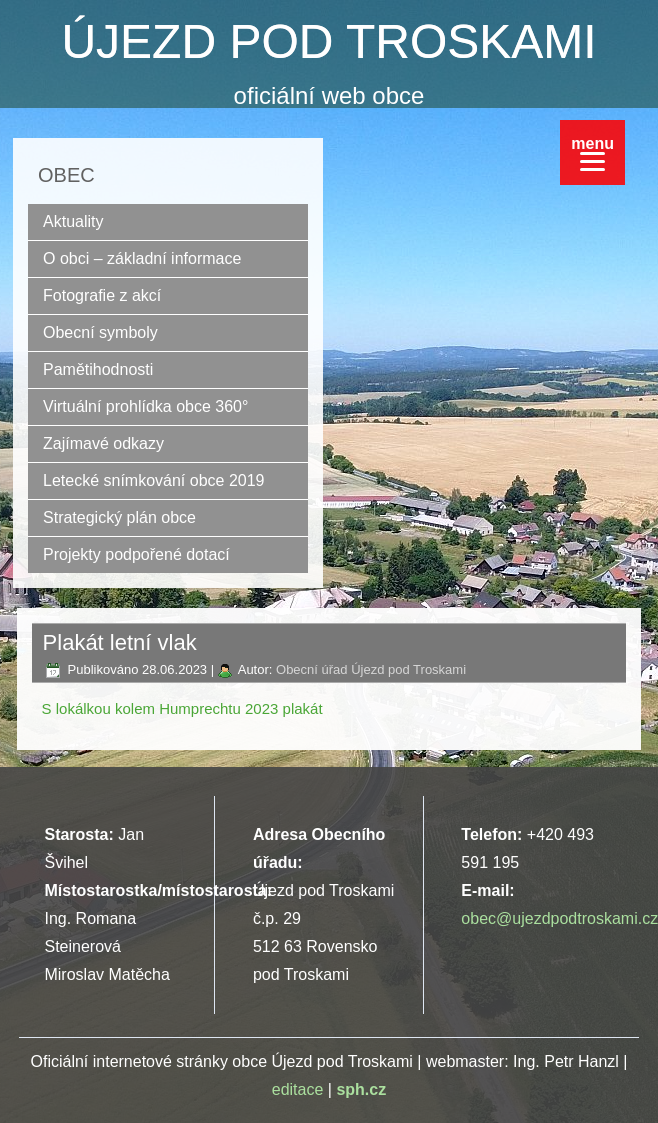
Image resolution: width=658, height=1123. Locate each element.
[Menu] (592, 152)
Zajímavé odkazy (103, 443)
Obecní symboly (100, 332)
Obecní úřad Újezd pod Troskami (371, 669)
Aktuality (73, 221)
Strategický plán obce (119, 517)
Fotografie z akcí (102, 295)
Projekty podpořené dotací (136, 554)
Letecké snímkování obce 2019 (153, 480)
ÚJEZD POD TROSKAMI (328, 41)
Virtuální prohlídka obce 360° (145, 406)
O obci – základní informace (142, 258)
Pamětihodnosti (98, 369)
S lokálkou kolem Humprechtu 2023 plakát (182, 708)
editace (298, 1089)
